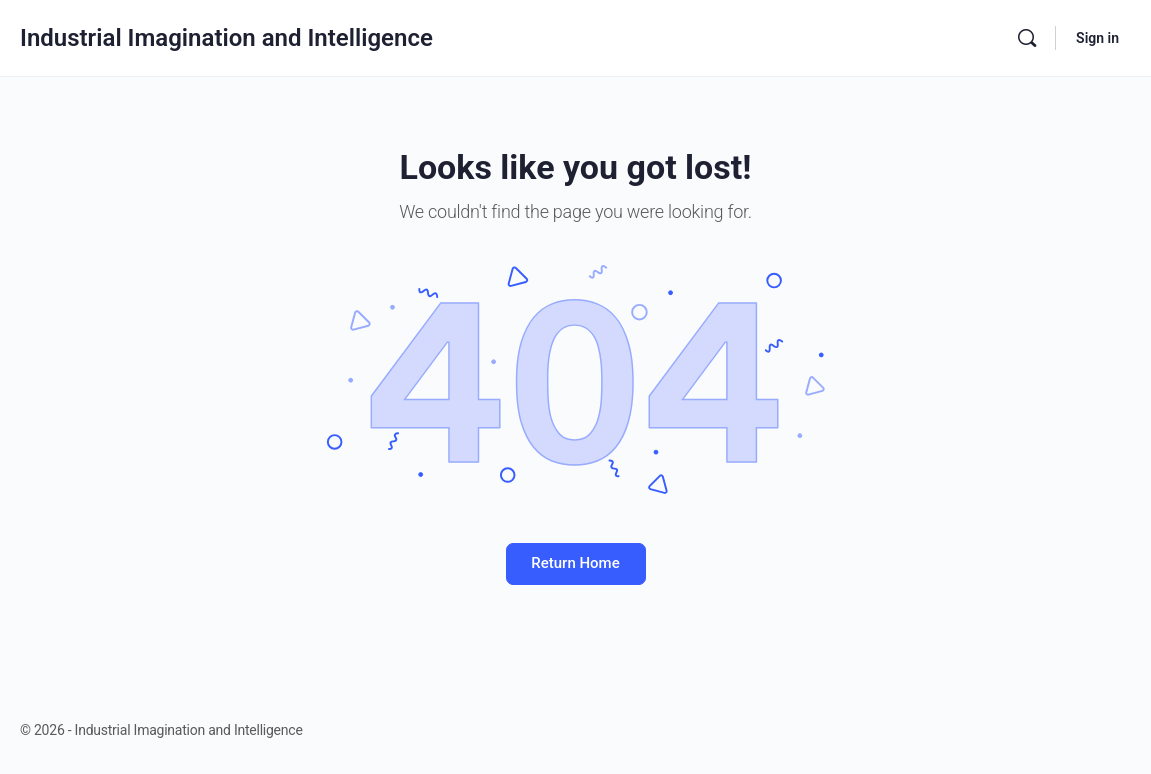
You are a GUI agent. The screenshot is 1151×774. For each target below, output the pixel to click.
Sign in (1097, 38)
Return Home (575, 563)
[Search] (1027, 38)
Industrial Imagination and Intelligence (226, 38)
